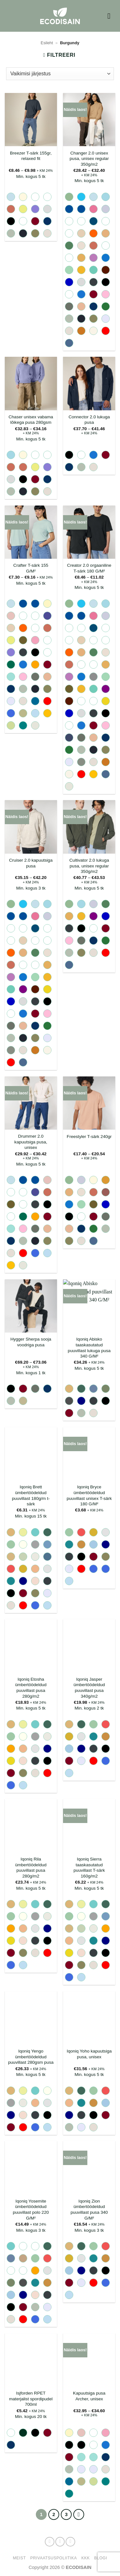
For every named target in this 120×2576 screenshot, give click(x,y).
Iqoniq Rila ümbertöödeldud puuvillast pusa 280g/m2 (30, 1867)
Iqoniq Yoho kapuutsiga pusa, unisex (89, 2054)
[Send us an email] (70, 2542)
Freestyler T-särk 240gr (89, 1136)
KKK (85, 2558)
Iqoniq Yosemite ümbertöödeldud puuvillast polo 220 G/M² (31, 2210)
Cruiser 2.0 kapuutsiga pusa (30, 863)
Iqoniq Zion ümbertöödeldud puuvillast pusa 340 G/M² (89, 2210)
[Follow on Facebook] (49, 2542)
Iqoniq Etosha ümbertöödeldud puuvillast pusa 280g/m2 (30, 1688)
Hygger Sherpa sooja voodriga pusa (30, 1342)
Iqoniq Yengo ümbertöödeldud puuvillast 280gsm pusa (30, 2057)
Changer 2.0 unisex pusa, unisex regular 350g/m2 (89, 159)
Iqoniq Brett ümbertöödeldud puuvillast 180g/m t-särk (31, 1495)
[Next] (78, 2514)
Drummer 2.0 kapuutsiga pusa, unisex (30, 1142)
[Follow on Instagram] (60, 2542)
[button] (111, 16)
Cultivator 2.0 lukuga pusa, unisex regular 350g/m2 (89, 866)
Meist (19, 2558)
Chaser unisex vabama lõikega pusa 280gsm (31, 419)
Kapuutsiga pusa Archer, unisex (89, 2396)
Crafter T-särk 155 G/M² (30, 568)
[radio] (11, 197)
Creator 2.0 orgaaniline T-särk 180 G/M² (89, 568)
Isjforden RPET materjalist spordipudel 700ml (30, 2399)
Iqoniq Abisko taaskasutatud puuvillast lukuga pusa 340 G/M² (89, 1348)
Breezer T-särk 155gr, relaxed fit (31, 156)
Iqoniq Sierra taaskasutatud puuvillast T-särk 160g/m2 (89, 1867)
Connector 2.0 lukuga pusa (89, 419)
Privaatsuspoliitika (53, 2558)
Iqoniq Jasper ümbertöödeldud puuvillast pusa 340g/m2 (89, 1688)
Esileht (47, 42)
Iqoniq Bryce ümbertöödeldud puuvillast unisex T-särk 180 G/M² (89, 1495)
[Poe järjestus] (60, 73)
